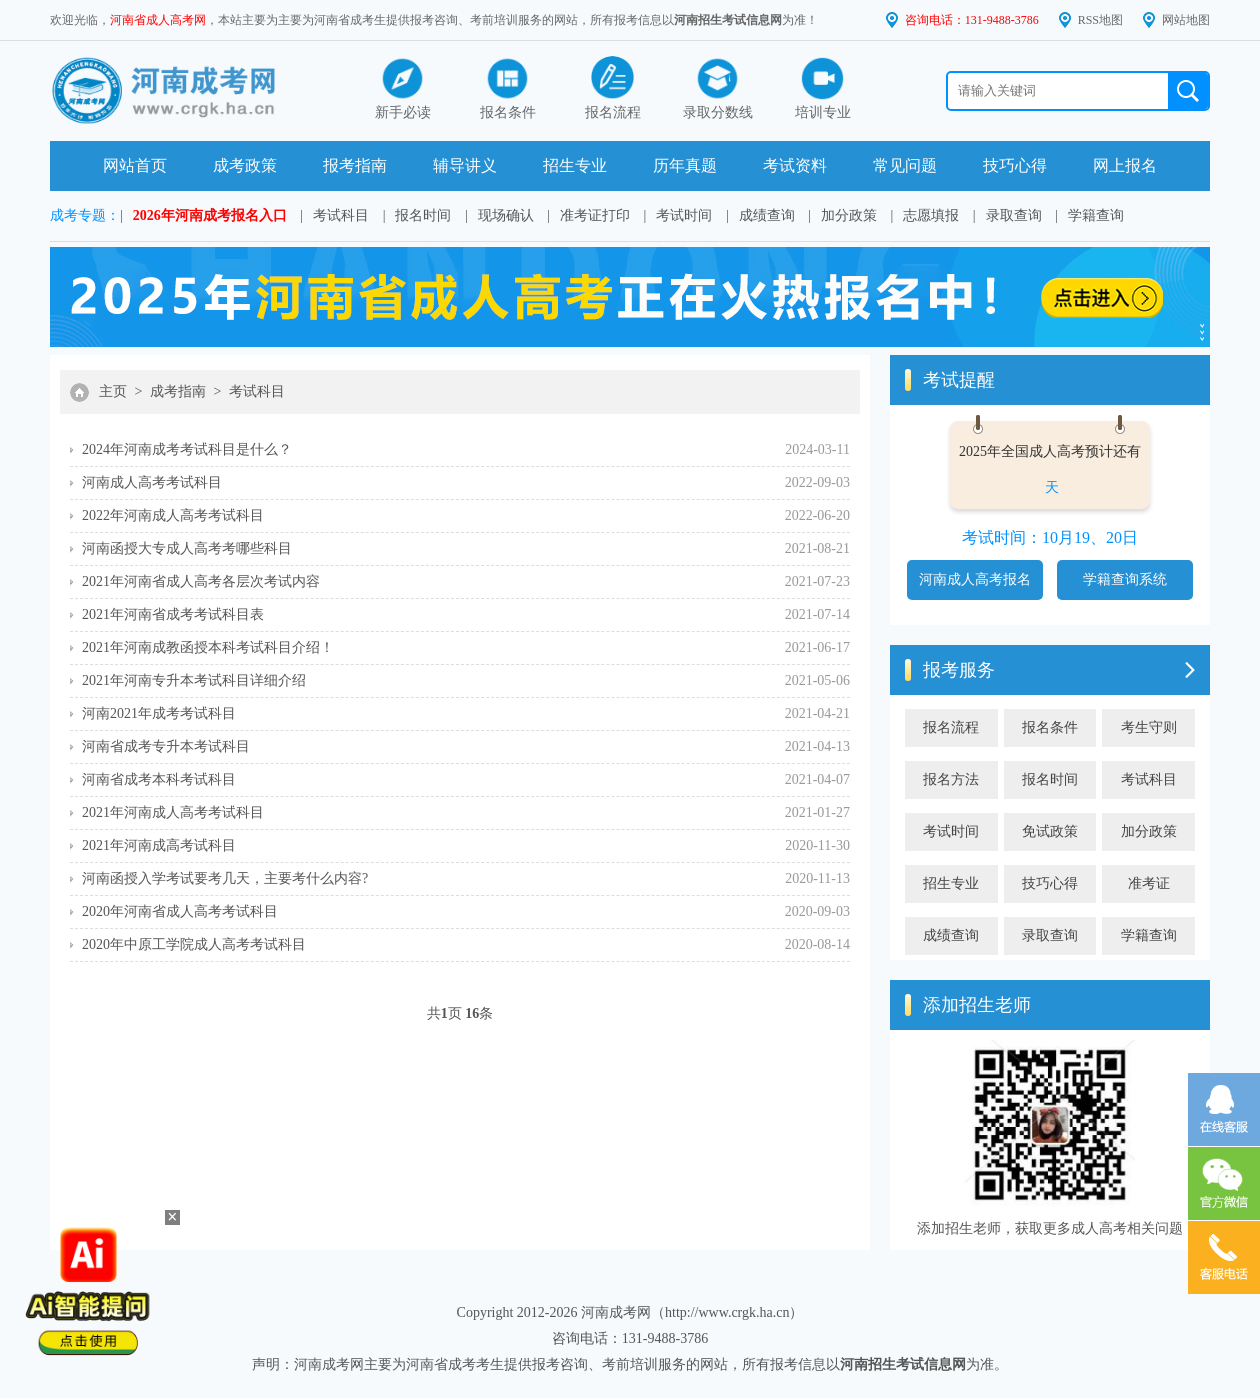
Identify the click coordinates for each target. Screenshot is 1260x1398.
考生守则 (1149, 727)
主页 (113, 391)
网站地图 (1186, 20)
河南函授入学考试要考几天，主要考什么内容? (225, 878)
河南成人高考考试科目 (152, 482)
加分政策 (849, 215)
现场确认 (506, 215)
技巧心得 (1015, 165)
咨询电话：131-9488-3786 (972, 20)
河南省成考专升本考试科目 (166, 746)
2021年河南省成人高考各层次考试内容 (201, 581)
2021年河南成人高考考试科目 (173, 812)
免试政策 (1050, 831)
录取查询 (1014, 215)
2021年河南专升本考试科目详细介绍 (194, 680)
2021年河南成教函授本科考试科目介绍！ (208, 647)
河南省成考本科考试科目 (159, 779)
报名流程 (951, 727)
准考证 (1149, 883)
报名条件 (1050, 727)
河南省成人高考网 (158, 20)
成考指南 (178, 391)
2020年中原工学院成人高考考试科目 (194, 944)
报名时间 (423, 215)
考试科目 (341, 215)
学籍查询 (1096, 215)
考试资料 (795, 165)
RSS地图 (1100, 20)
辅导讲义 (465, 165)
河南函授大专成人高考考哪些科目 (187, 548)
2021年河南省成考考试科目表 (173, 614)
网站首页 (135, 165)
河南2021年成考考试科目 (159, 713)
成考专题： (85, 215)
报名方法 (951, 779)
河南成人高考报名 (975, 579)
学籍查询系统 (1125, 579)
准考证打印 (595, 215)
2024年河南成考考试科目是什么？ (187, 449)
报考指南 (355, 165)
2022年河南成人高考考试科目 (173, 515)
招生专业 (575, 165)
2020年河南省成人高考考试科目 (180, 911)
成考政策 (245, 165)
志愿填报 (931, 215)
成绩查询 (767, 215)
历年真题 (685, 165)
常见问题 (905, 165)
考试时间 (684, 215)
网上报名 (1125, 165)
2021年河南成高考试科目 (159, 845)
